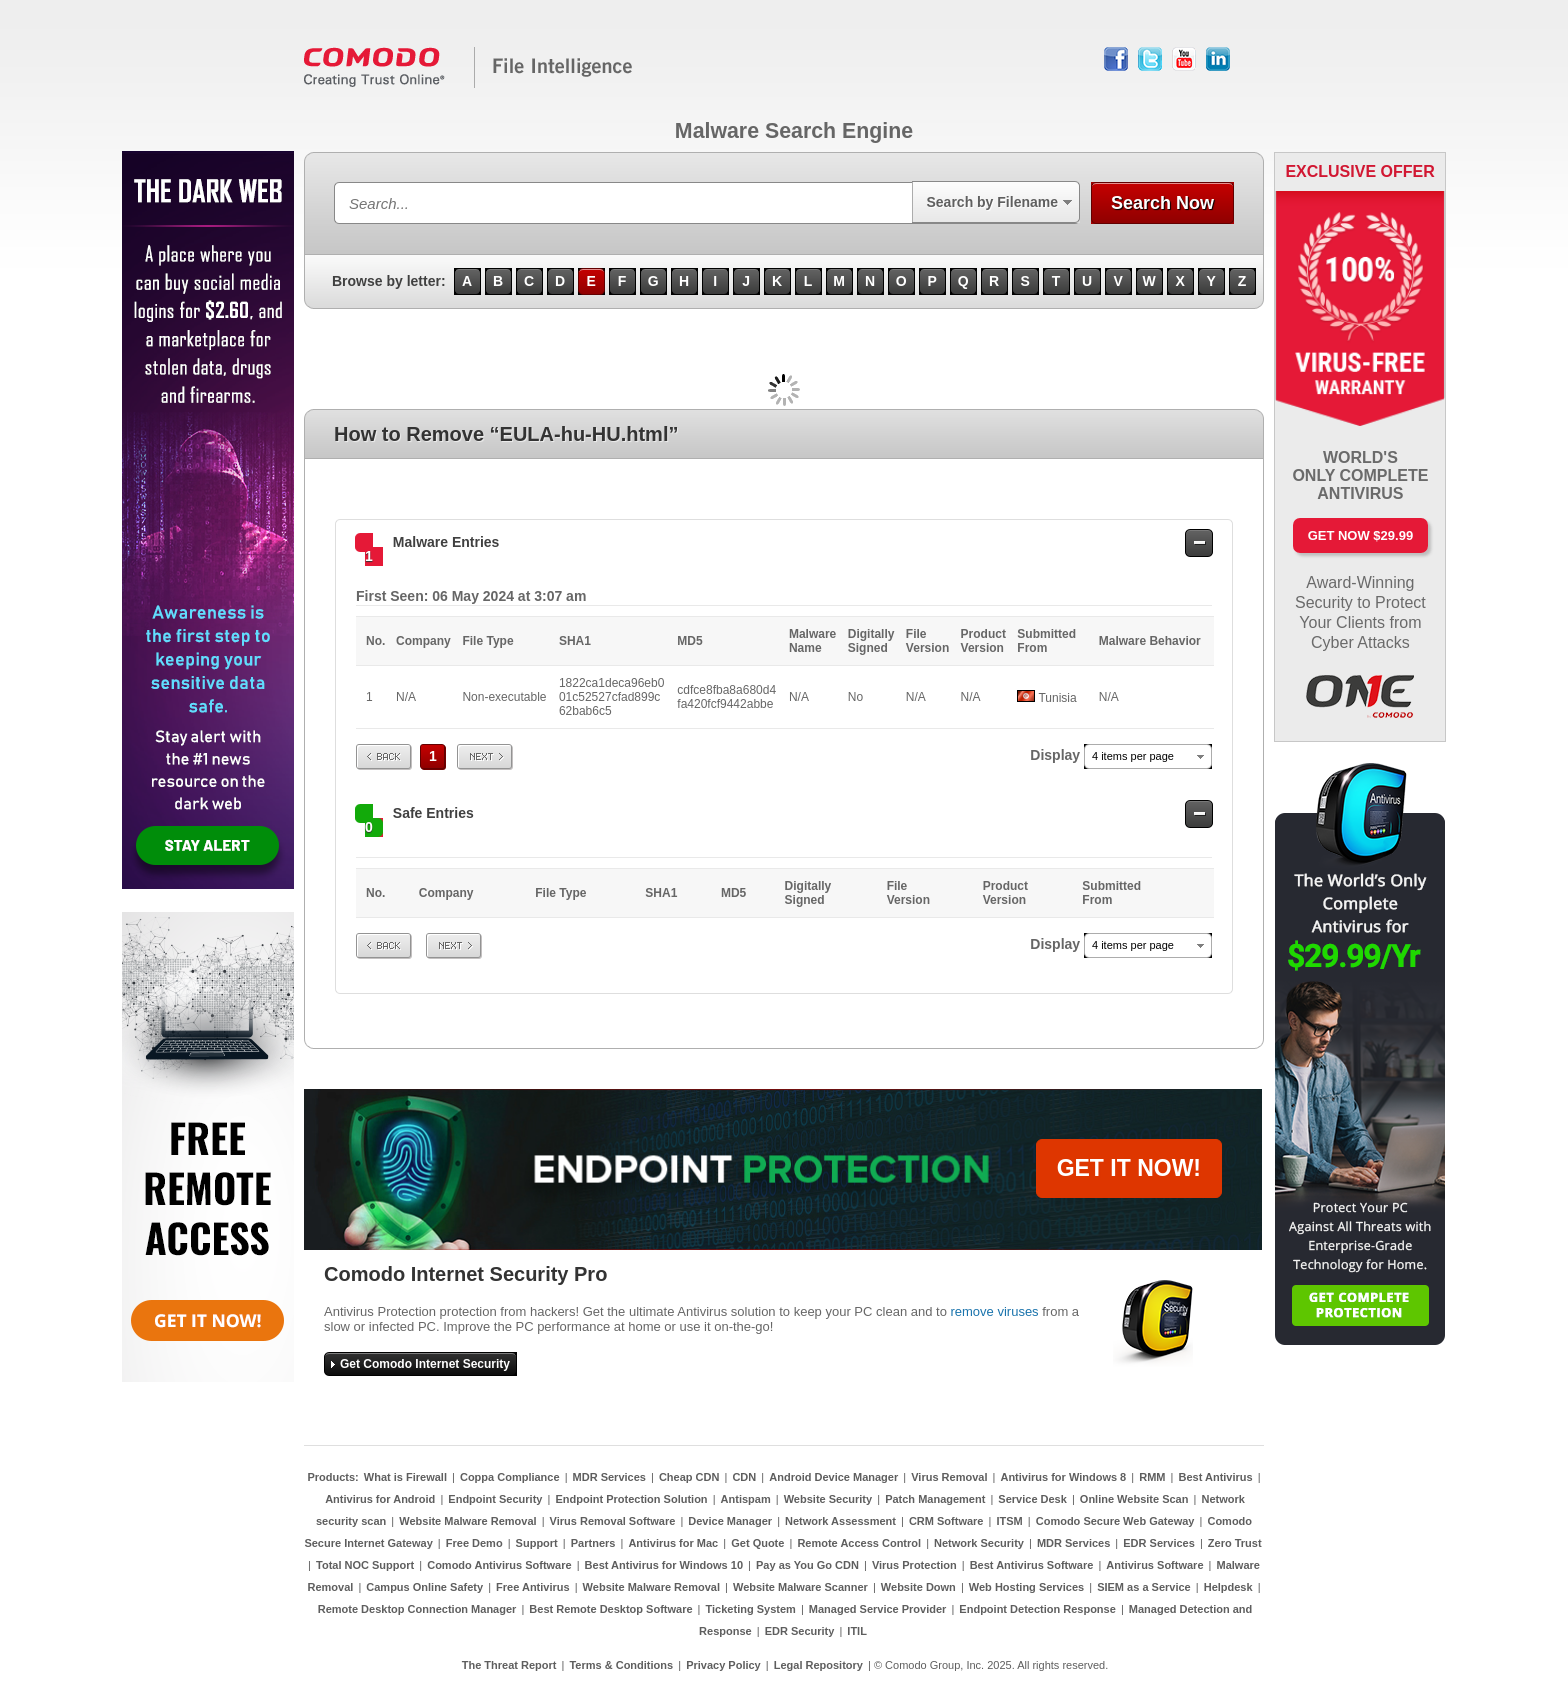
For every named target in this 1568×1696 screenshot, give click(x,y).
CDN (744, 1477)
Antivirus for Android (380, 1499)
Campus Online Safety (424, 1587)
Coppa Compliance (510, 1477)
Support (537, 1543)
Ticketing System (751, 1609)
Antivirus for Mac (673, 1543)
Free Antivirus (533, 1587)
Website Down (918, 1587)
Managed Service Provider (878, 1609)
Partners (593, 1543)
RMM (1152, 1477)
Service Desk (1032, 1499)
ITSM (1009, 1521)
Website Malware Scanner (800, 1587)
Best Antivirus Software (1032, 1565)
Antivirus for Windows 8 (1063, 1477)
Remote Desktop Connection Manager (417, 1609)
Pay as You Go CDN (807, 1565)
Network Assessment (840, 1521)
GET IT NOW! (1129, 1168)
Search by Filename (992, 202)
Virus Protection (914, 1565)
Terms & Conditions (621, 1665)
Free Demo (474, 1543)
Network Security (979, 1543)
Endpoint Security (495, 1499)
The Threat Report (509, 1665)
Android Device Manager (833, 1477)
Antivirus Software (1154, 1565)
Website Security (828, 1499)
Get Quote (757, 1543)
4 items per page (1133, 756)
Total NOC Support (365, 1565)
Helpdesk (1228, 1587)
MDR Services (609, 1477)
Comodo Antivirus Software (499, 1565)
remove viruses (994, 1311)
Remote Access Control (859, 1543)
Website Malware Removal (467, 1521)
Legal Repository (818, 1665)
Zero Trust (1235, 1543)
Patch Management (935, 1499)
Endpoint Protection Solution (631, 1499)
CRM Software (946, 1521)
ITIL (857, 1631)
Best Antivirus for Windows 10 (664, 1565)
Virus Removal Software (613, 1521)
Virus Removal (949, 1477)
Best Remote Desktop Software (610, 1609)
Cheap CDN (689, 1477)
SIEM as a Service (1144, 1587)
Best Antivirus (1215, 1477)
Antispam (746, 1499)
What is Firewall (405, 1477)
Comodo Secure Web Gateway (1115, 1521)
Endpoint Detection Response (1037, 1609)
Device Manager (730, 1521)
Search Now (1162, 203)
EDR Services (1159, 1543)
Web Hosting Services (1026, 1587)
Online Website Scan (1134, 1499)
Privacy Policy (723, 1665)
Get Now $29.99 (1360, 535)
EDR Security (800, 1631)
